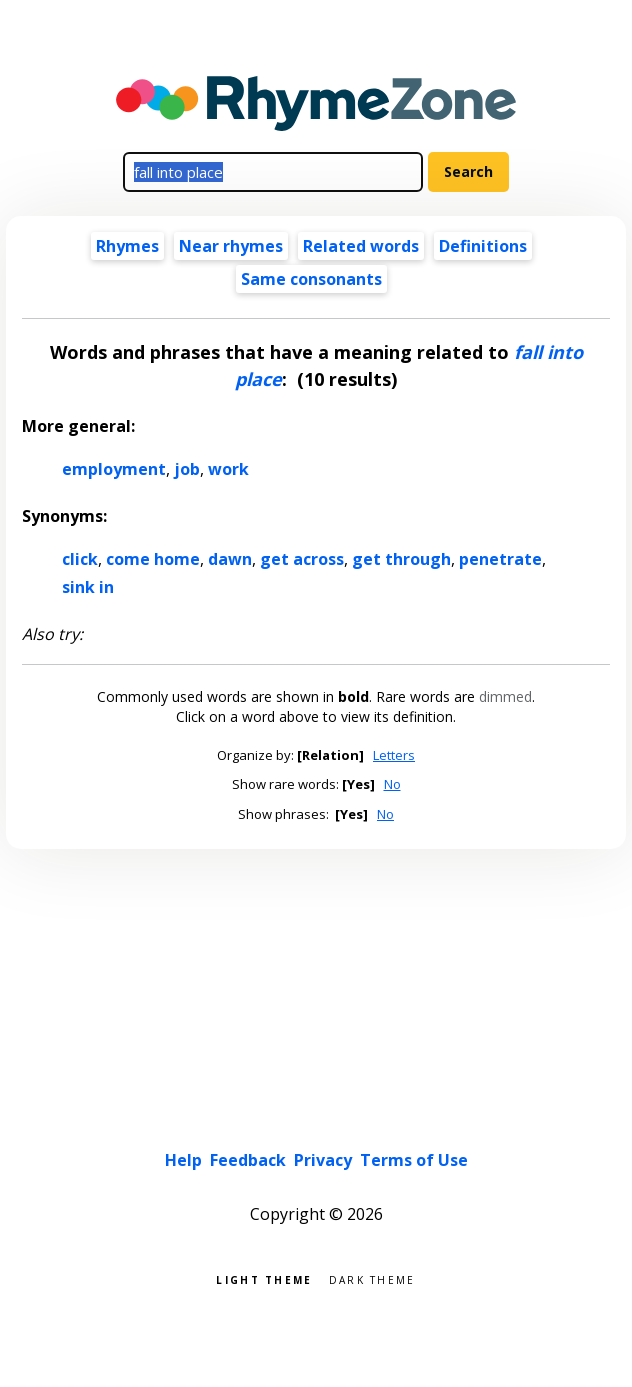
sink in (88, 587)
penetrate (500, 559)
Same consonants (311, 279)
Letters (394, 755)
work (228, 469)
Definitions (483, 246)
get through (401, 559)
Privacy (323, 1160)
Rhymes (127, 246)
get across (302, 559)
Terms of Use (414, 1160)
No (392, 784)
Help (183, 1160)
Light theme (264, 1278)
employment (114, 469)
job (187, 469)
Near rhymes (231, 246)
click (80, 559)
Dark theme (372, 1278)
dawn (230, 559)
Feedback (248, 1160)
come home (153, 559)
